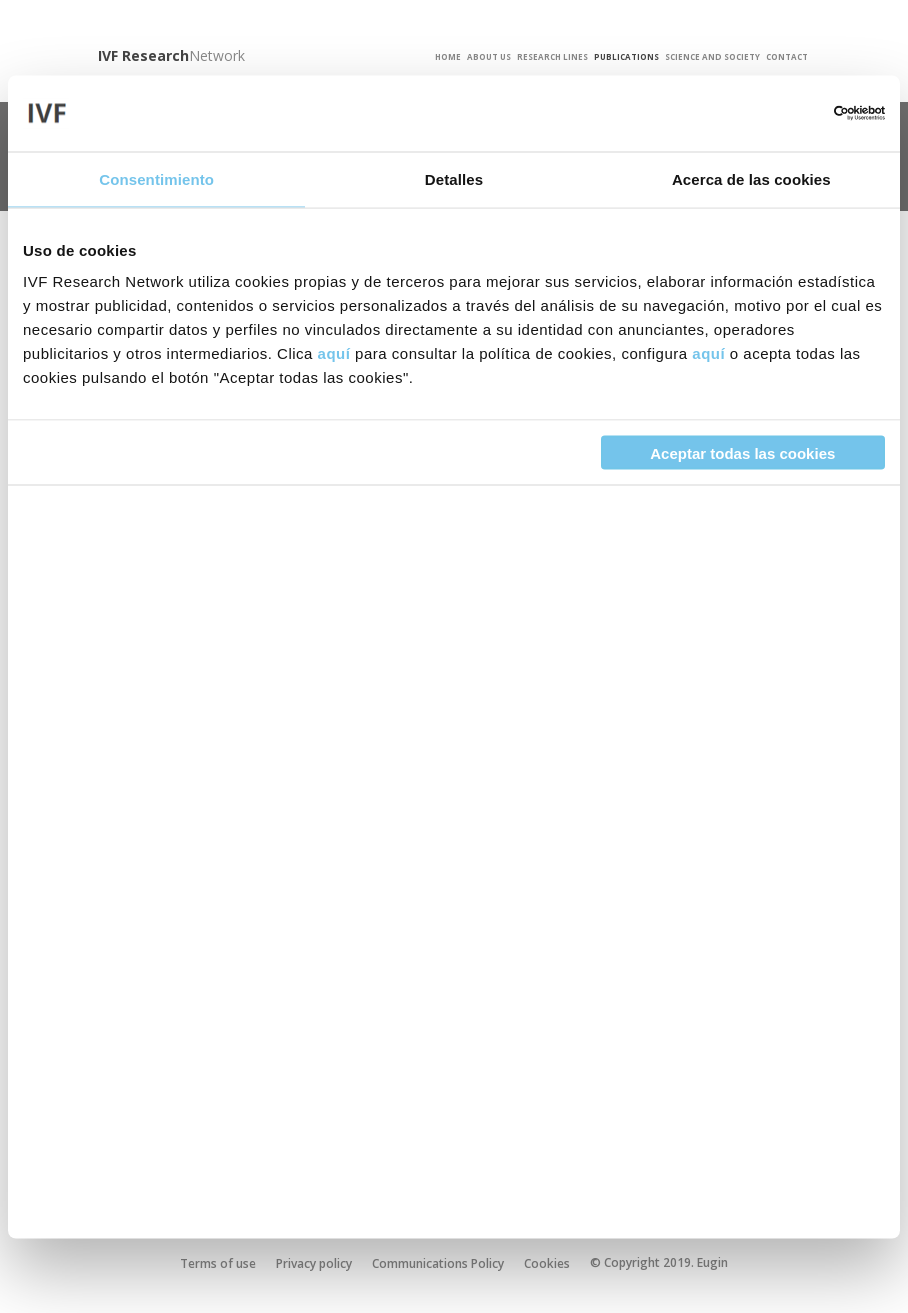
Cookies (547, 1263)
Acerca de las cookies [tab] (751, 178)
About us (489, 57)
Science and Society (712, 57)
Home (448, 57)
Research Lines (552, 57)
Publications (626, 57)
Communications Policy (438, 1263)
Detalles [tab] (454, 178)
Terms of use (218, 1263)
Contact (787, 57)
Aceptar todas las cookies (742, 452)
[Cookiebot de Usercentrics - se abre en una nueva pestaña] (797, 113)
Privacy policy (314, 1263)
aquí (334, 353)
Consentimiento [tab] (156, 178)
